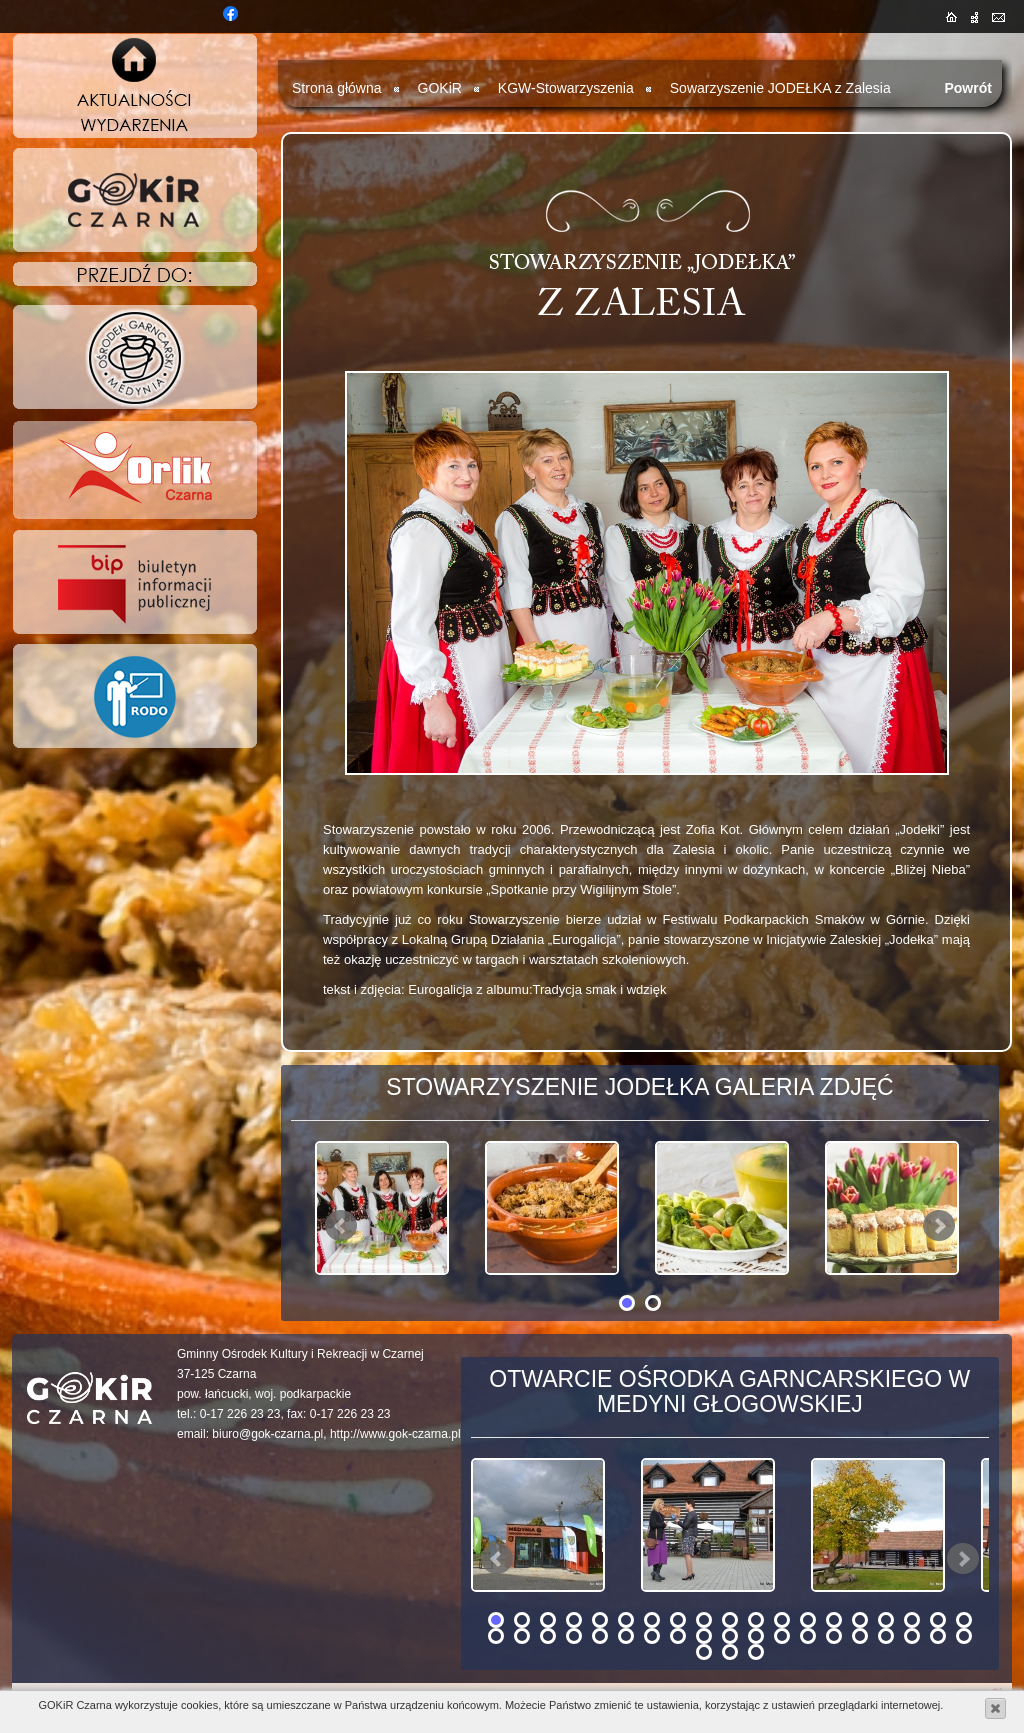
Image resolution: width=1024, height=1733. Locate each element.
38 (964, 1636)
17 (912, 1620)
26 (652, 1636)
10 (730, 1620)
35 (886, 1636)
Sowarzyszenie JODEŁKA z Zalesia (780, 88)
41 (756, 1652)
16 (886, 1620)
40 (730, 1652)
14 (834, 1620)
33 (834, 1636)
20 (496, 1636)
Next (939, 1226)
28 (704, 1636)
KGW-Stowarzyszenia (566, 88)
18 (938, 1620)
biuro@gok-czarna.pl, (269, 1434)
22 (548, 1636)
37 (938, 1636)
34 (860, 1636)
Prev (341, 1226)
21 (522, 1636)
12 (782, 1620)
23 (574, 1636)
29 (730, 1636)
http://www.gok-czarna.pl (395, 1434)
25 (626, 1636)
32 (808, 1636)
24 (600, 1636)
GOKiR (440, 88)
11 (756, 1620)
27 (678, 1636)
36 (912, 1636)
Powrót (968, 88)
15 (860, 1620)
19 (964, 1620)
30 (756, 1636)
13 (808, 1620)
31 (782, 1636)
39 (704, 1652)
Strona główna (337, 88)
